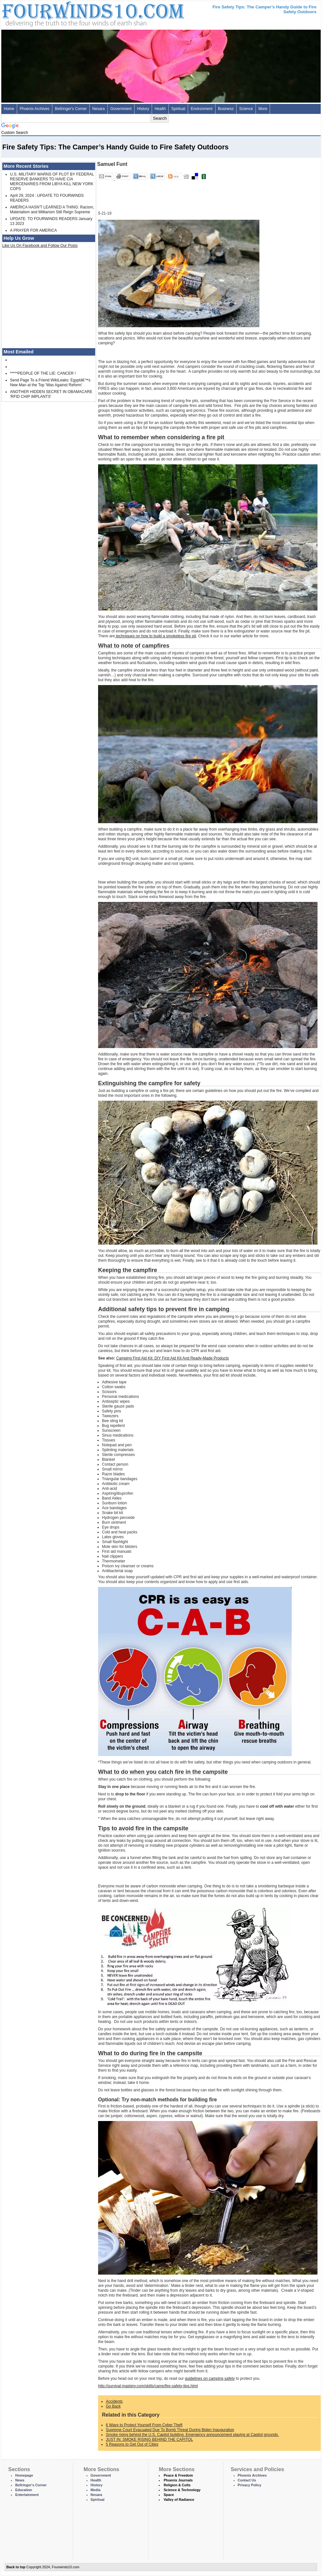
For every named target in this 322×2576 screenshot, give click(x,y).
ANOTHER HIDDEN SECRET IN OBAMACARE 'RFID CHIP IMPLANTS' (51, 394)
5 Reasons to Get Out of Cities (132, 2444)
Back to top (15, 2567)
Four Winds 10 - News (65, 12)
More (262, 108)
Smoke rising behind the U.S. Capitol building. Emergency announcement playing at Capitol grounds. (192, 2434)
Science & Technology (182, 2490)
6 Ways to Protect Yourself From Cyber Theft (144, 2425)
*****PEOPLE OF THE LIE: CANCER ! (43, 373)
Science (246, 108)
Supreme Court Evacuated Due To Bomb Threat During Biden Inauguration (170, 2430)
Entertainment (27, 2495)
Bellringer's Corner (71, 108)
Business (226, 108)
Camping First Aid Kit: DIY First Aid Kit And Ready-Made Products (172, 1358)
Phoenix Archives (34, 108)
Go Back (113, 2406)
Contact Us (247, 2480)
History (143, 108)
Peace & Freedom (178, 2475)
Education (23, 2490)
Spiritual (178, 108)
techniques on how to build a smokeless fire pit (155, 636)
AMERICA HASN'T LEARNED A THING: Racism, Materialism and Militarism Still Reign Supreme (52, 209)
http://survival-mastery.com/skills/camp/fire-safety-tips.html (148, 2386)
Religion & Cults (177, 2485)
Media (96, 2490)
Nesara (98, 108)
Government (121, 108)
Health (160, 108)
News (19, 2480)
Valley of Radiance (179, 2499)
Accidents (114, 2401)
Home (9, 108)
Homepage (24, 2475)
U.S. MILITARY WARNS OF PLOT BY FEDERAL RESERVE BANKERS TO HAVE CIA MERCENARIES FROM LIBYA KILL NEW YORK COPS (52, 181)
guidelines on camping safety (210, 2378)
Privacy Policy (249, 2485)
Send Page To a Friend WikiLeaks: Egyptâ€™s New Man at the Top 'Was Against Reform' (50, 382)
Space (169, 2495)
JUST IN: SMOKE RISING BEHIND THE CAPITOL (149, 2439)
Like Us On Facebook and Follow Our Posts (39, 245)
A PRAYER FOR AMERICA (33, 230)
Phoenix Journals (178, 2480)
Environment (201, 108)
